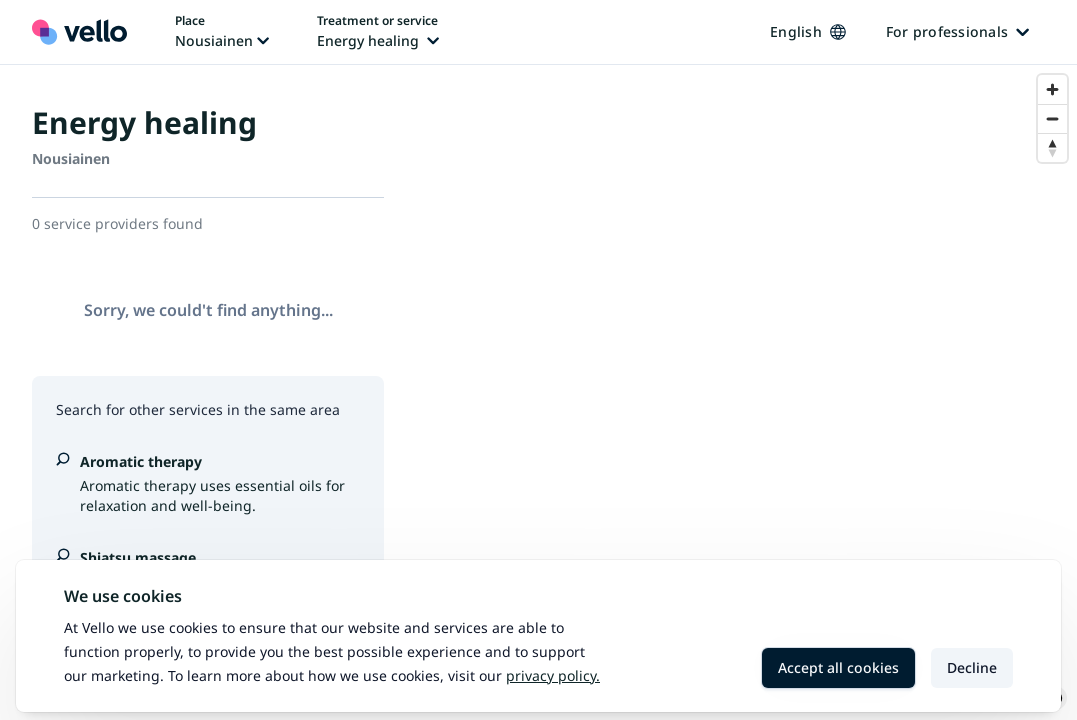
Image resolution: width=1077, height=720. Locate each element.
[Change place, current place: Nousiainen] (222, 32)
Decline (972, 667)
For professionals (957, 31)
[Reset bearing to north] (1052, 147)
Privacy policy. (553, 675)
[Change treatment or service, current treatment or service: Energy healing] (378, 32)
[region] (746, 392)
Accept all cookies (838, 667)
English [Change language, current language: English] (808, 31)
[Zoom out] (1052, 118)
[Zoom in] (1052, 89)
